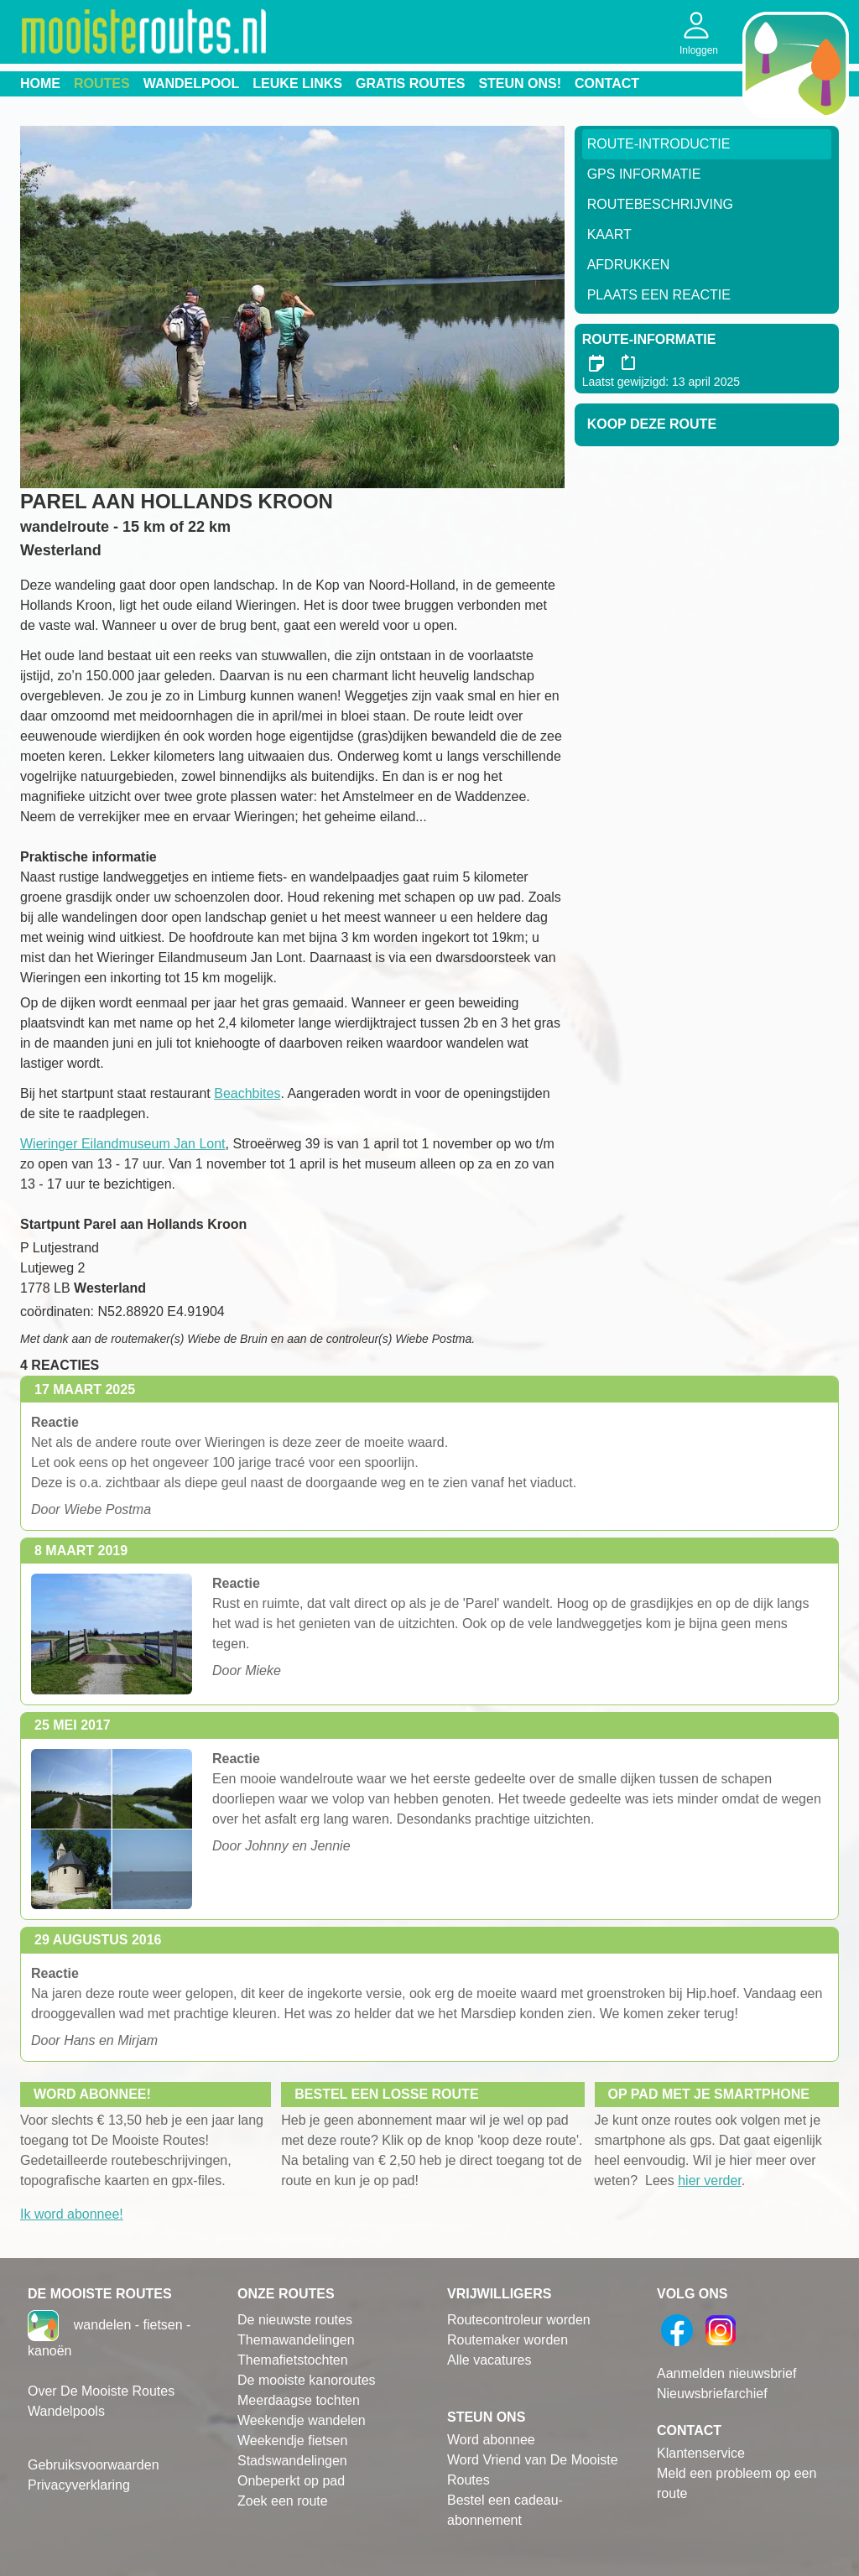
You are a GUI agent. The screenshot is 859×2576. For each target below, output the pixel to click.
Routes (102, 83)
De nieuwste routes (294, 2320)
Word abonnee (491, 2440)
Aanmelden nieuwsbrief (726, 2373)
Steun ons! (519, 83)
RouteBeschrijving (660, 204)
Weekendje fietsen (292, 2440)
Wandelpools (66, 2411)
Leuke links (297, 83)
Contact (607, 83)
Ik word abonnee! (71, 2214)
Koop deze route (651, 424)
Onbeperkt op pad (291, 2481)
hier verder (710, 2180)
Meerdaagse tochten (298, 2400)
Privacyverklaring (79, 2485)
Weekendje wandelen (301, 2420)
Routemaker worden (507, 2340)
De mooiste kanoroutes (306, 2380)
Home (40, 83)
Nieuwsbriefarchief (712, 2393)
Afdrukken (628, 265)
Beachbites (247, 1093)
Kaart (609, 234)
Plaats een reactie (659, 295)
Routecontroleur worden (519, 2320)
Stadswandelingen (292, 2461)
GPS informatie (644, 174)
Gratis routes (410, 83)
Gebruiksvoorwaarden (93, 2465)
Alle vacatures (489, 2360)
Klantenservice (701, 2453)
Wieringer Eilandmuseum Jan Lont (123, 1144)
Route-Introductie (659, 144)
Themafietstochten (292, 2360)
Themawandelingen (296, 2340)
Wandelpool (191, 83)
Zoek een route (282, 2501)
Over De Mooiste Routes (101, 2391)
